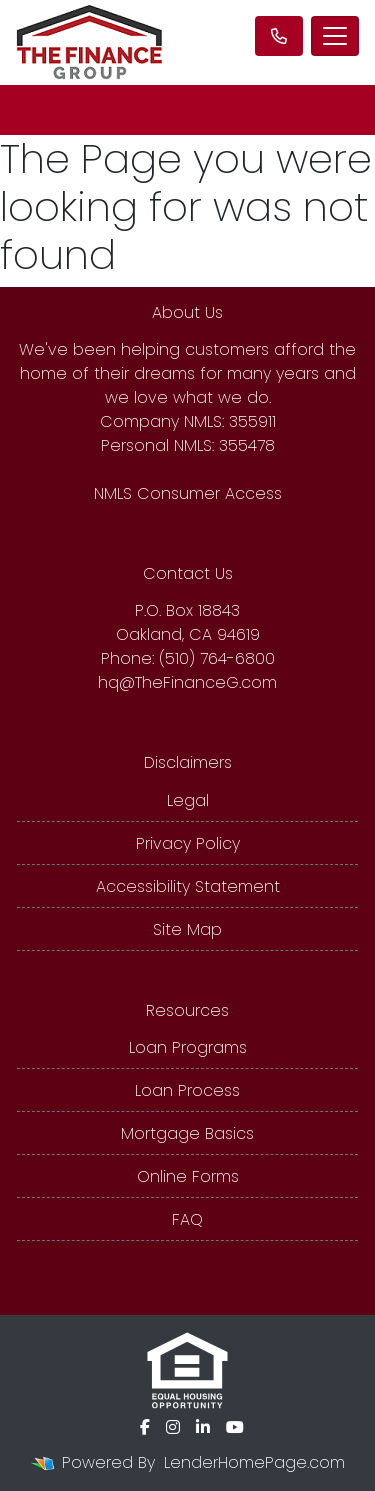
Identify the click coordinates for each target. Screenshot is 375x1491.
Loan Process (187, 1090)
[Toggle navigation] (335, 36)
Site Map (187, 929)
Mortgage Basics (187, 1133)
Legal (188, 800)
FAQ (187, 1219)
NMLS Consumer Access (188, 493)
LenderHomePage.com (254, 1462)
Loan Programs (188, 1047)
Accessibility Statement (188, 886)
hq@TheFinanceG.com (187, 682)
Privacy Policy (188, 843)
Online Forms (188, 1176)
